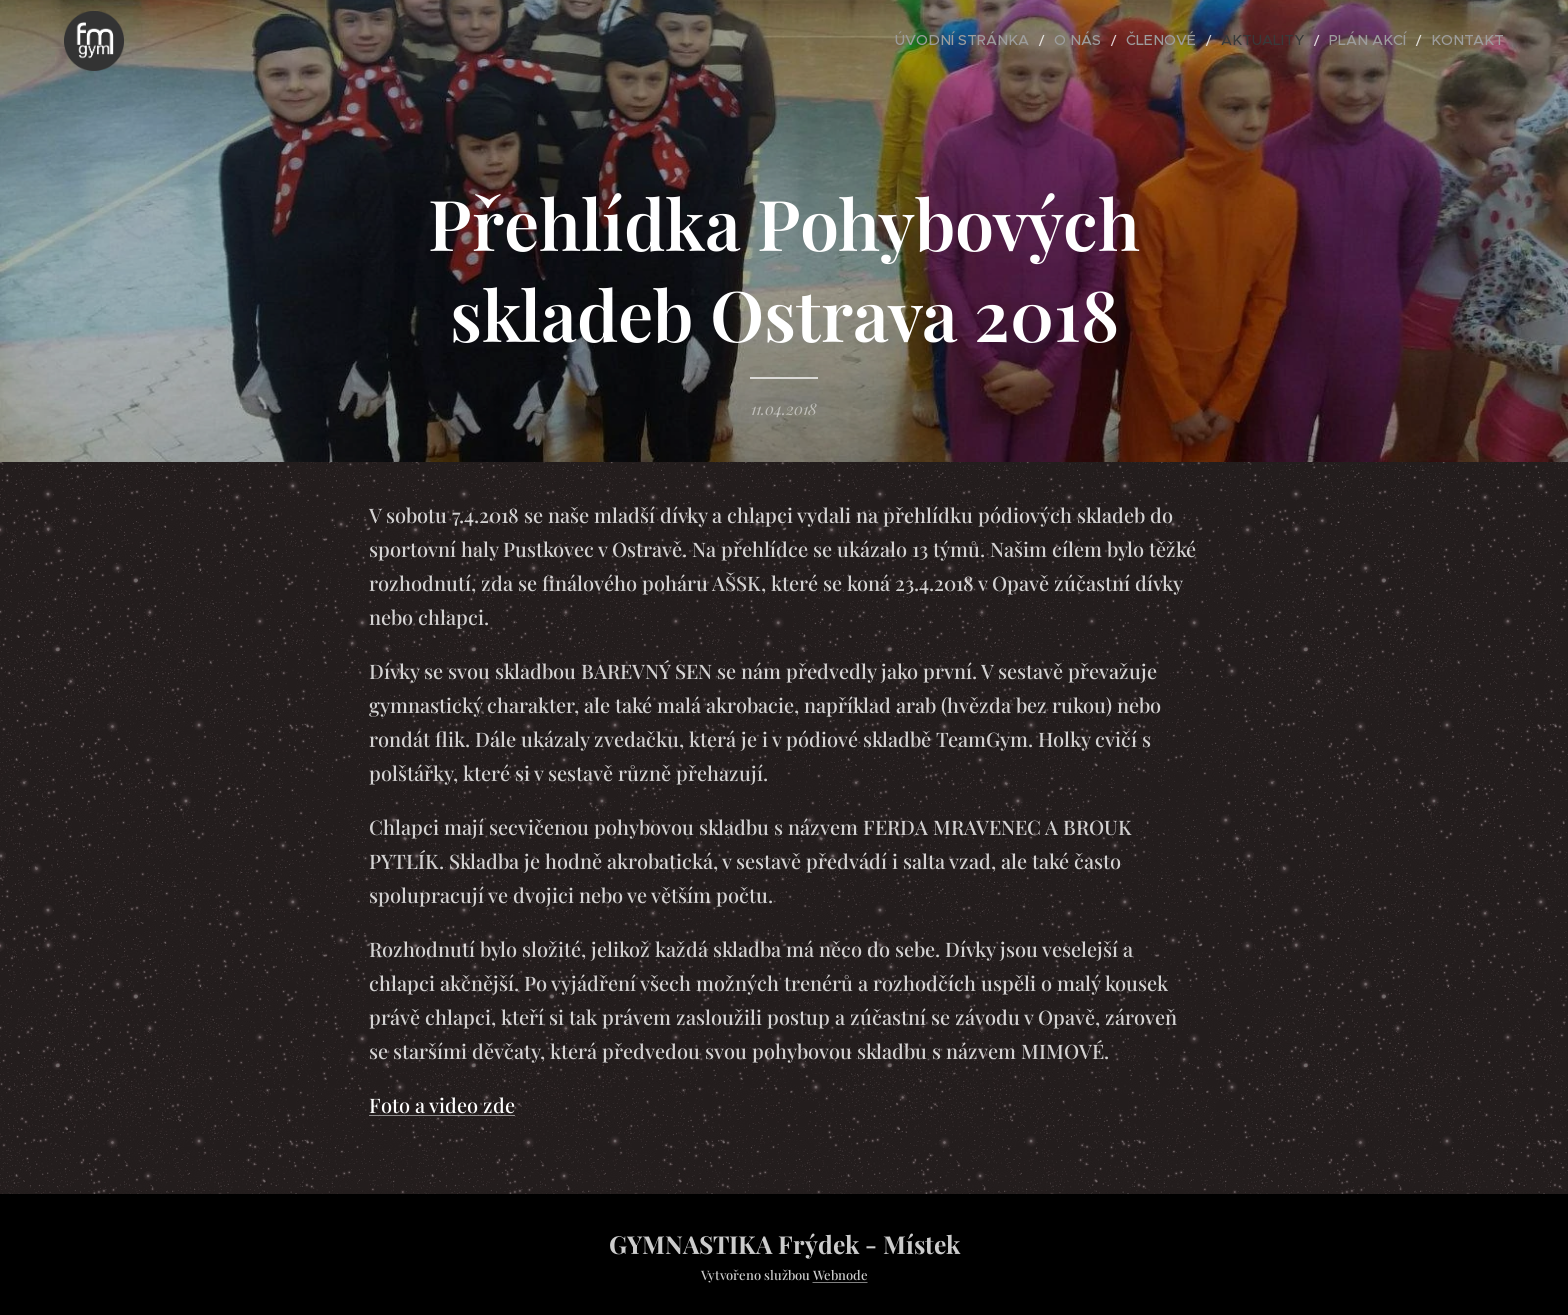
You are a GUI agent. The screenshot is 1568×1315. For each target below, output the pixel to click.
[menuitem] (1023, 41)
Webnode (840, 1274)
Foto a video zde (442, 1104)
